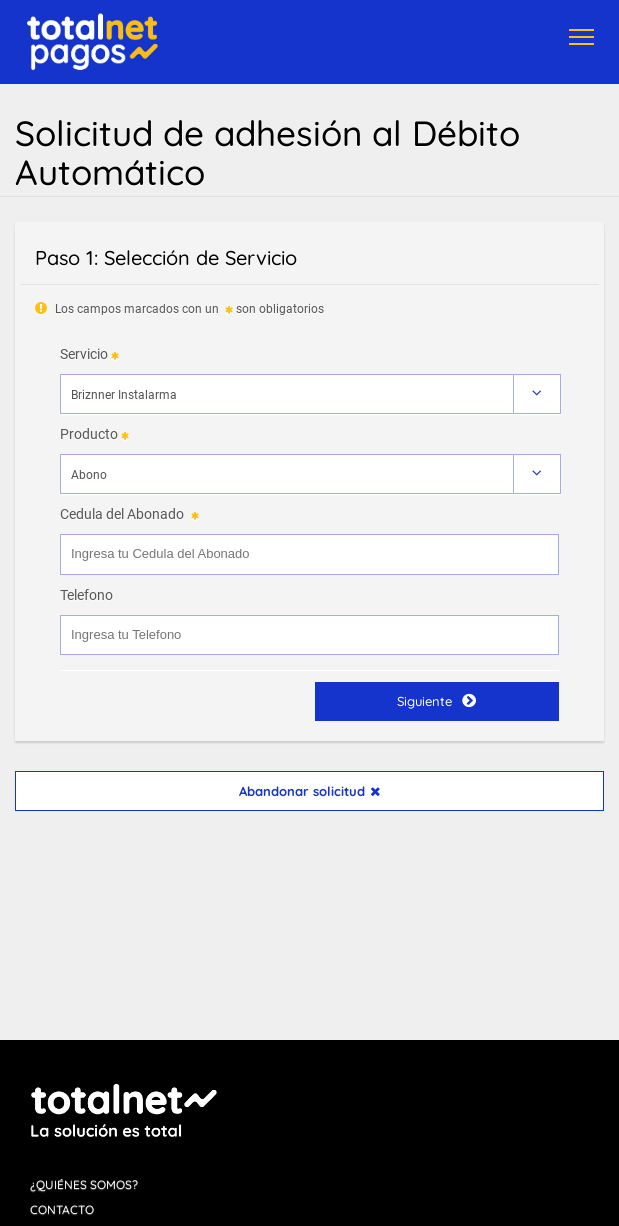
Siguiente (436, 700)
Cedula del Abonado (122, 514)
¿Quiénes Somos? (84, 1184)
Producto (89, 434)
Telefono (86, 595)
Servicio (84, 354)
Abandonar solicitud (309, 791)
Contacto (62, 1209)
